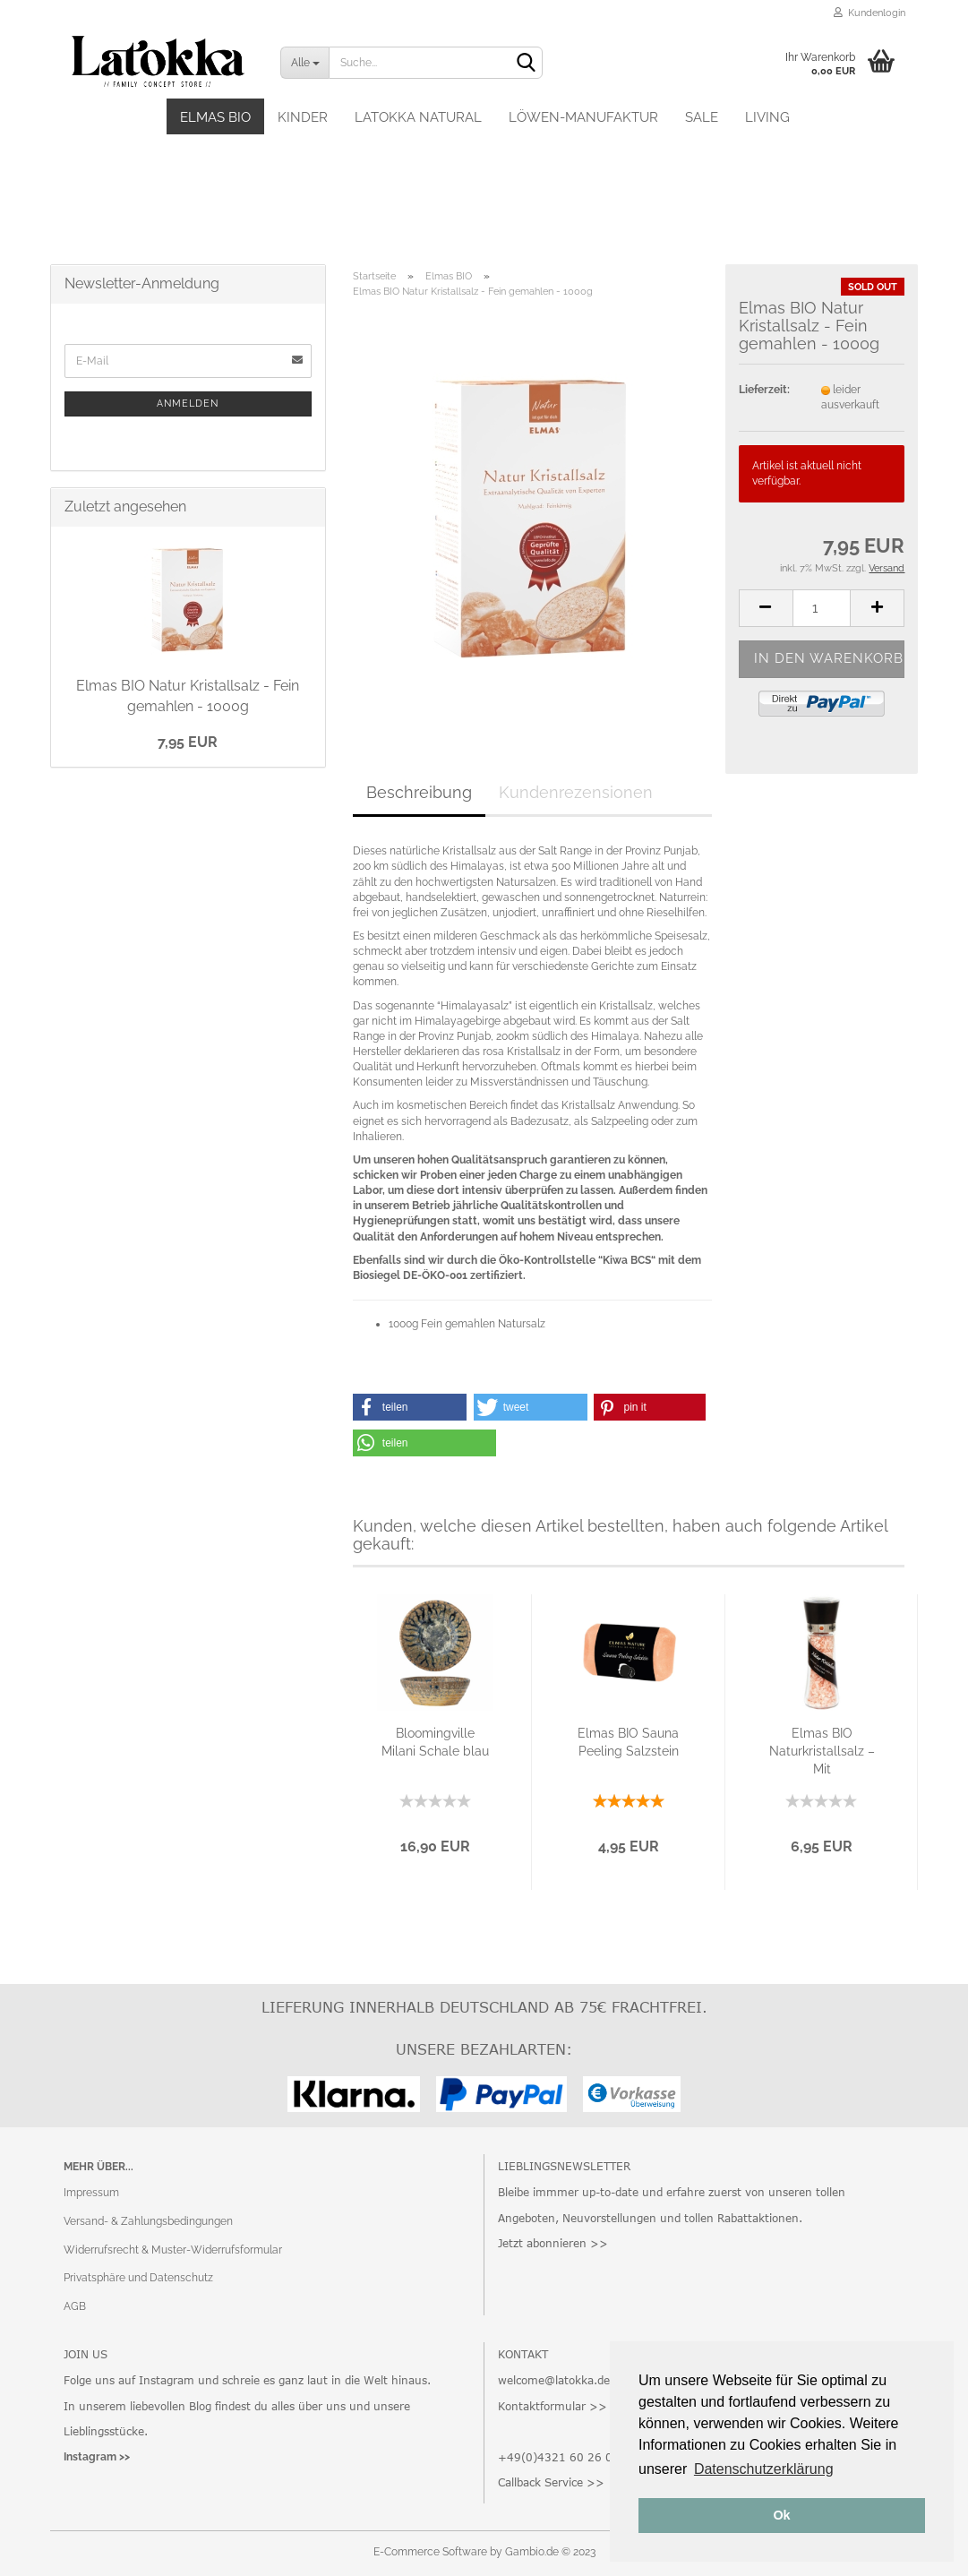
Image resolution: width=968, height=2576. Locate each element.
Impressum (91, 2192)
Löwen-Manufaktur (583, 117)
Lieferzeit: (764, 389)
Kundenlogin (869, 13)
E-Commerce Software (430, 2552)
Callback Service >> (551, 2482)
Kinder (303, 117)
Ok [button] (781, 2515)
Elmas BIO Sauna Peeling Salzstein (628, 1742)
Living (767, 117)
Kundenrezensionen (576, 792)
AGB (75, 2306)
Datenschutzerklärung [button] (764, 2469)
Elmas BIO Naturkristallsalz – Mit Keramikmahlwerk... (822, 1752)
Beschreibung (419, 792)
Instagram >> (97, 2457)
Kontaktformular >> (552, 2406)
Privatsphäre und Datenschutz (138, 2277)
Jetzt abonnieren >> (553, 2243)
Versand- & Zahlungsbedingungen (148, 2221)
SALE (701, 117)
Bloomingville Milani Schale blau (435, 1742)
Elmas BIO (215, 117)
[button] (410, 1407)
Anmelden (187, 403)
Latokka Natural (418, 117)
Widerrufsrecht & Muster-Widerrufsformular (173, 2250)
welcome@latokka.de (554, 2380)
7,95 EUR (188, 742)
